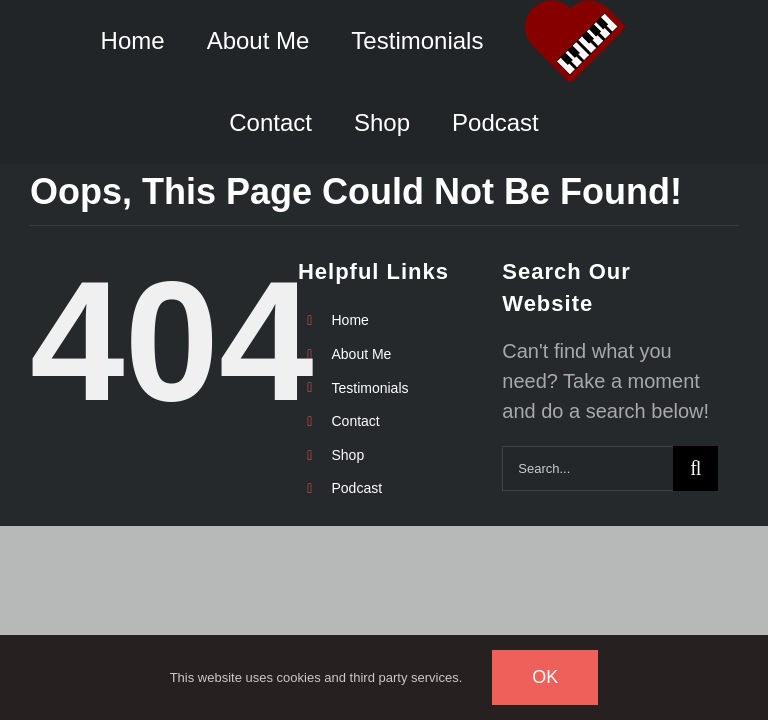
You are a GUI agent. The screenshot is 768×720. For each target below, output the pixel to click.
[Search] (695, 468)
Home (349, 320)
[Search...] (587, 468)
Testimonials (369, 388)
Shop (347, 455)
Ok (545, 677)
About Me (361, 354)
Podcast (356, 488)
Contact (355, 421)
